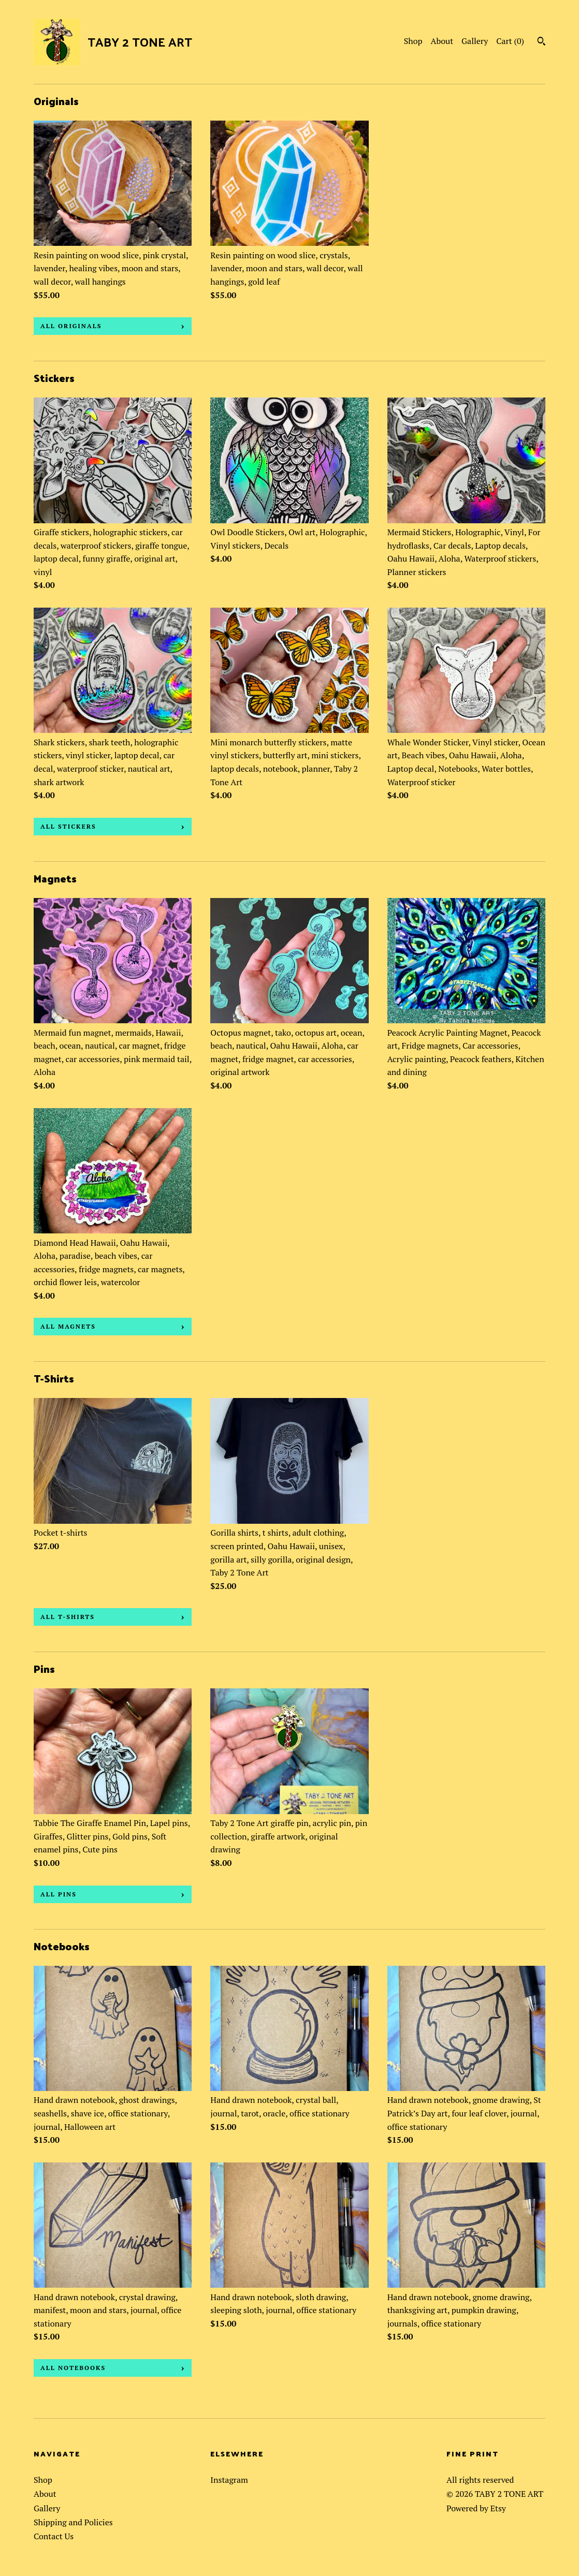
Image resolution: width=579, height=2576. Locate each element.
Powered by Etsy (476, 2508)
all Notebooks (73, 2368)
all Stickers (68, 826)
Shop (413, 41)
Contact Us (54, 2536)
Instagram (229, 2479)
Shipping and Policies (73, 2522)
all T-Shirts (67, 1617)
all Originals (71, 326)
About (442, 41)
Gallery (474, 41)
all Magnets (68, 1326)
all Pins (58, 1894)
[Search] (541, 42)
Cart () (510, 41)
